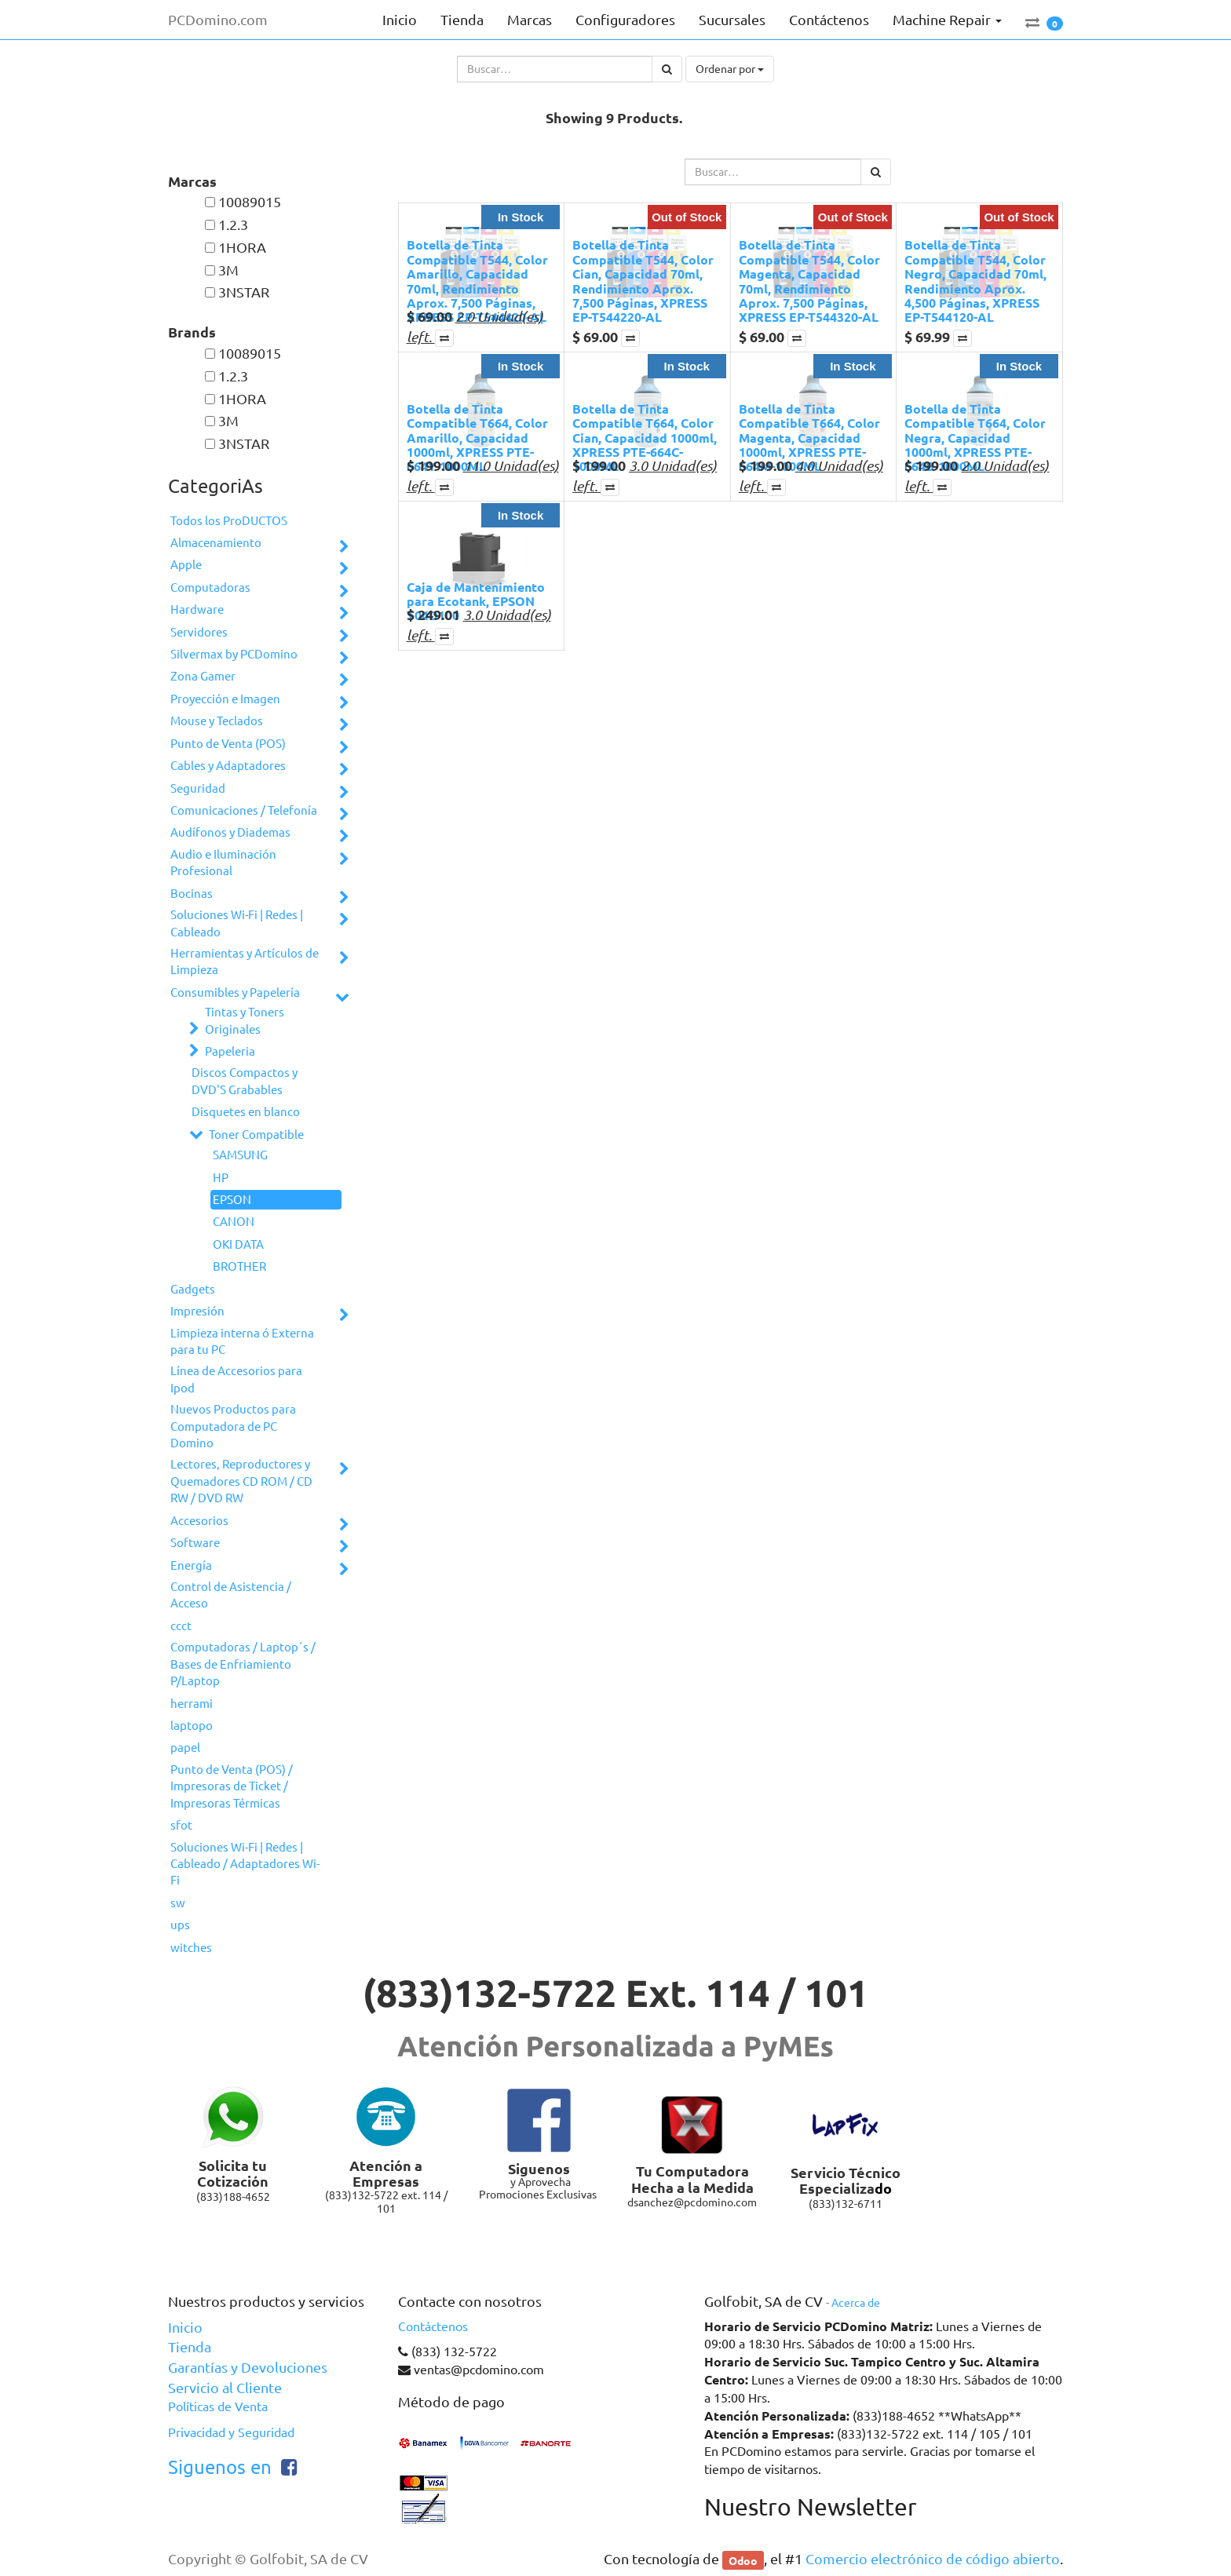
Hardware (197, 609)
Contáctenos (433, 2326)
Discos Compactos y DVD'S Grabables (245, 1081)
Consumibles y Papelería (235, 992)
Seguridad (197, 788)
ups (180, 1925)
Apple (186, 564)
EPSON (232, 1199)
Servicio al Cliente (225, 2387)
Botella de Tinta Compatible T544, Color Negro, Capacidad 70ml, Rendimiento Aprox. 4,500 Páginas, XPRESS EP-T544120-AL (975, 280)
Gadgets (192, 1289)
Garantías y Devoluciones (247, 2367)
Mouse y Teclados (216, 721)
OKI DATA (238, 1244)
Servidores (199, 632)
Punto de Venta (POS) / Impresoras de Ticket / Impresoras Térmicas (231, 1786)
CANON (233, 1221)
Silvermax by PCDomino (234, 654)
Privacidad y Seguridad (231, 2432)
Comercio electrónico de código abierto (932, 2559)
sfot (181, 1825)
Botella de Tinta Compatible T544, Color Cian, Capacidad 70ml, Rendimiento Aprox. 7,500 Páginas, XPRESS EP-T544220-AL (643, 280)
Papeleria (230, 1051)
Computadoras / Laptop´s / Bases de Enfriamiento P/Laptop (243, 1664)
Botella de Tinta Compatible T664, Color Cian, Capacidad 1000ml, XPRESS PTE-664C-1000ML (644, 437)
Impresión (197, 1311)
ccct (181, 1626)
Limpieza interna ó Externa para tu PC (242, 1341)
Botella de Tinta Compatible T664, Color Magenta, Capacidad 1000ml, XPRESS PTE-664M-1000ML (809, 437)
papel (185, 1747)
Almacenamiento (215, 542)
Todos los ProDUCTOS (228, 520)
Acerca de (855, 2303)
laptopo (191, 1725)
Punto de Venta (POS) (228, 743)
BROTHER (239, 1266)
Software (195, 1542)
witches (191, 1947)
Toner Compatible (256, 1134)
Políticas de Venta (218, 2406)
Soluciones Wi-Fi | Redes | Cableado (236, 923)
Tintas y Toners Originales (244, 1020)
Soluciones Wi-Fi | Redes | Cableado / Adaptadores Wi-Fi (245, 1864)
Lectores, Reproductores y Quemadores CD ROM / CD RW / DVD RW (241, 1481)
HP (220, 1177)
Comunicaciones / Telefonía (243, 810)
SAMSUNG (240, 1155)
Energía (191, 1565)
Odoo (743, 2559)
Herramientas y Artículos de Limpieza (244, 961)
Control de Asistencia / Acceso (230, 1595)
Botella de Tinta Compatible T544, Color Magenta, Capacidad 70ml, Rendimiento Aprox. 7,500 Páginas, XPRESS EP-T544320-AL (809, 280)
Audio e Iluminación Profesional (223, 863)
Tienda (189, 2347)
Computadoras (210, 587)
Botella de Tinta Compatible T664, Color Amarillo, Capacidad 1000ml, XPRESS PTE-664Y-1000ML (477, 437)
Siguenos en (220, 2467)
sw (177, 1903)
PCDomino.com (218, 19)
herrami (191, 1703)
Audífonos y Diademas (230, 832)
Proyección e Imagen (225, 699)
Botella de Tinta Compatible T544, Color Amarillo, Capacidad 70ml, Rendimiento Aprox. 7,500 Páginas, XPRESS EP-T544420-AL (477, 280)
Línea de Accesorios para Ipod (236, 1379)
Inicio (185, 2327)
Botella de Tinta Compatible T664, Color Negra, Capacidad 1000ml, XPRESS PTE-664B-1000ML (975, 437)
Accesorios (199, 1520)
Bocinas (191, 893)
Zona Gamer (203, 676)
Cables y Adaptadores (228, 765)
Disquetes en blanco (246, 1111)
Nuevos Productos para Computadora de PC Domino (233, 1426)
